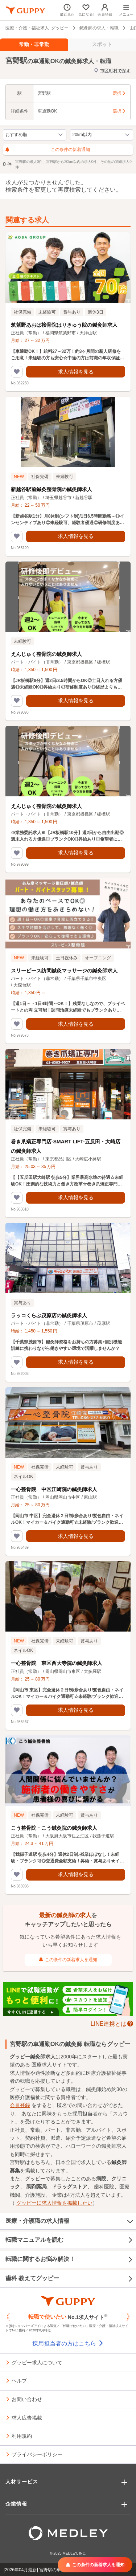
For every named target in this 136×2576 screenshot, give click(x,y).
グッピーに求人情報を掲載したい (54, 2203)
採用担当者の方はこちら (67, 2343)
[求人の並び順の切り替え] (34, 134)
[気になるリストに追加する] (16, 371)
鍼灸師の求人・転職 (99, 27)
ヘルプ (19, 2380)
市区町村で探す (112, 70)
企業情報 (16, 2504)
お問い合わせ (27, 2398)
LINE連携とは (109, 2023)
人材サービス (21, 2482)
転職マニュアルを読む (69, 2240)
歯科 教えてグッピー (69, 2278)
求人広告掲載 (27, 2417)
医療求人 (42, 2064)
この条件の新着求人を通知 (68, 1959)
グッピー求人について (37, 2362)
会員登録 (20, 2105)
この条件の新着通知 (47, 149)
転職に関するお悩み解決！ (69, 2259)
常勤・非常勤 (34, 44)
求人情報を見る (76, 372)
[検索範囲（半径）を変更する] (101, 134)
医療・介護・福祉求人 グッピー (37, 27)
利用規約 (22, 2435)
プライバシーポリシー (37, 2454)
